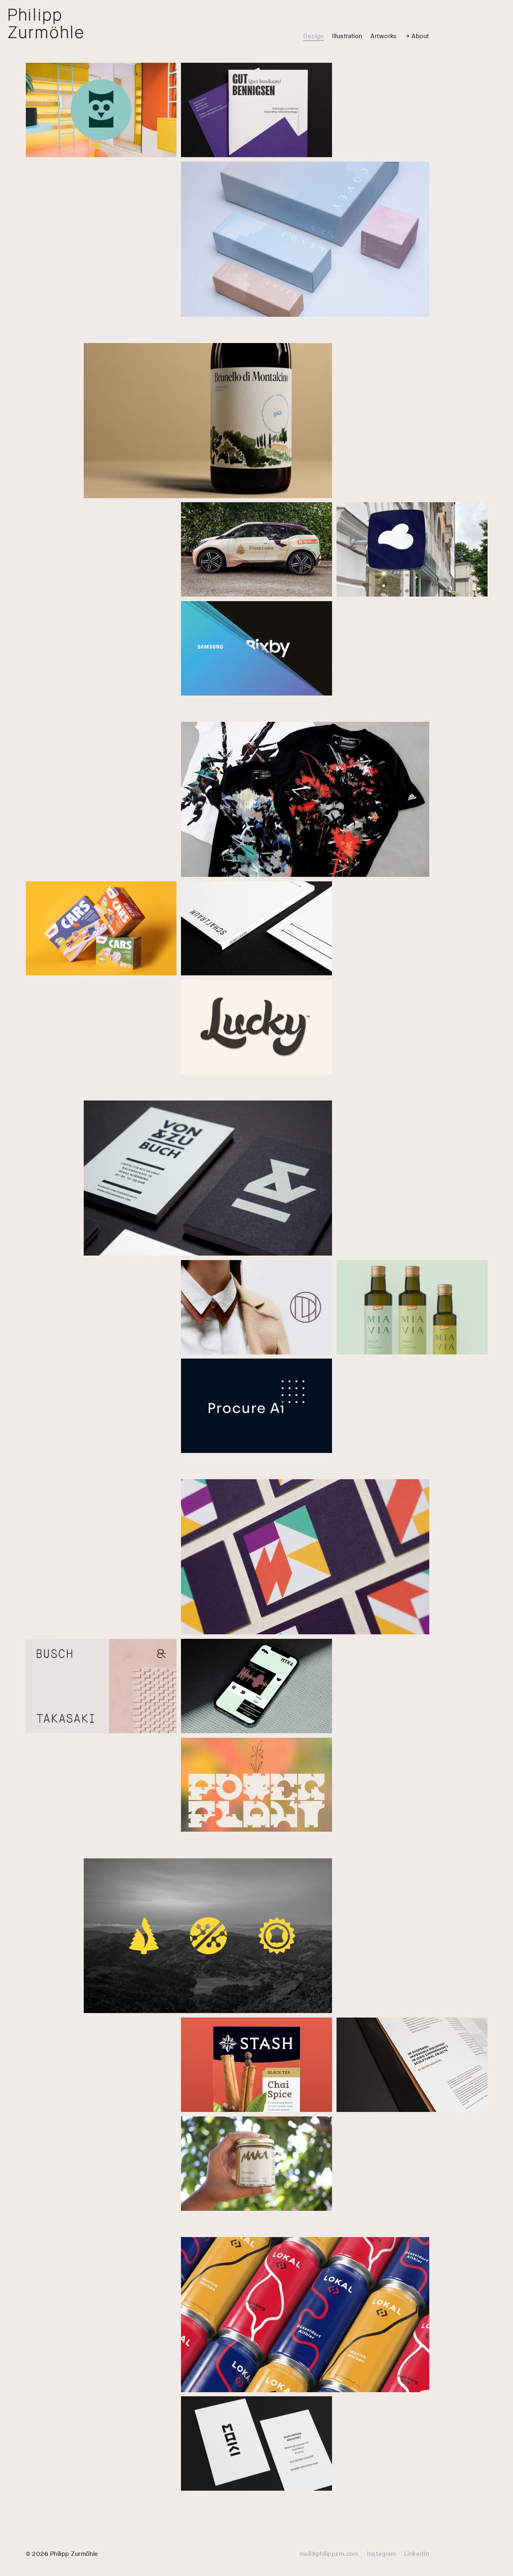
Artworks (384, 36)
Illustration (347, 36)
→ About (417, 36)
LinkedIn (416, 2554)
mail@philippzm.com (329, 2554)
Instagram (381, 2554)
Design (313, 36)
